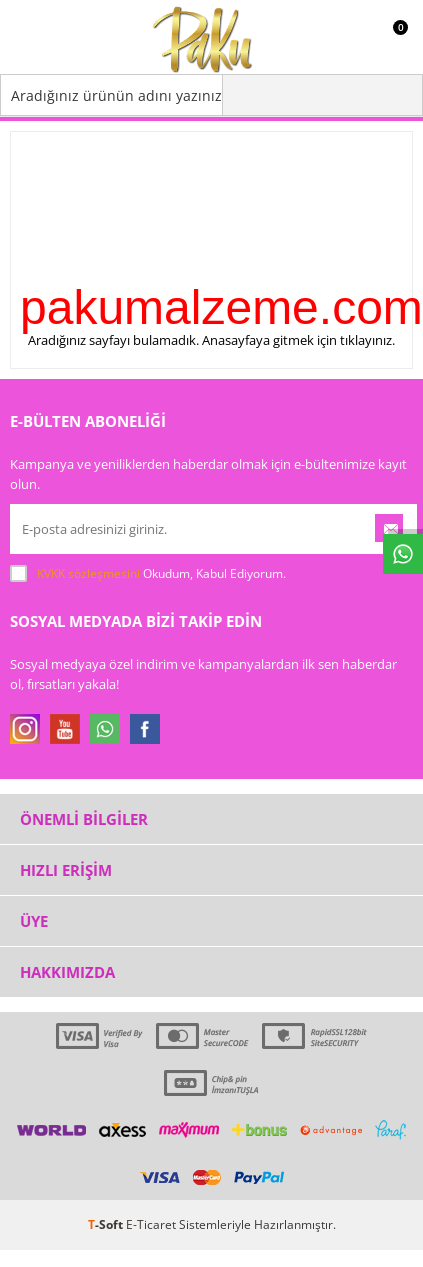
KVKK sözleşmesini (88, 573)
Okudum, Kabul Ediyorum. (148, 574)
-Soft (107, 1224)
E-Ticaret (151, 1224)
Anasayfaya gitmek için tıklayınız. (298, 340)
